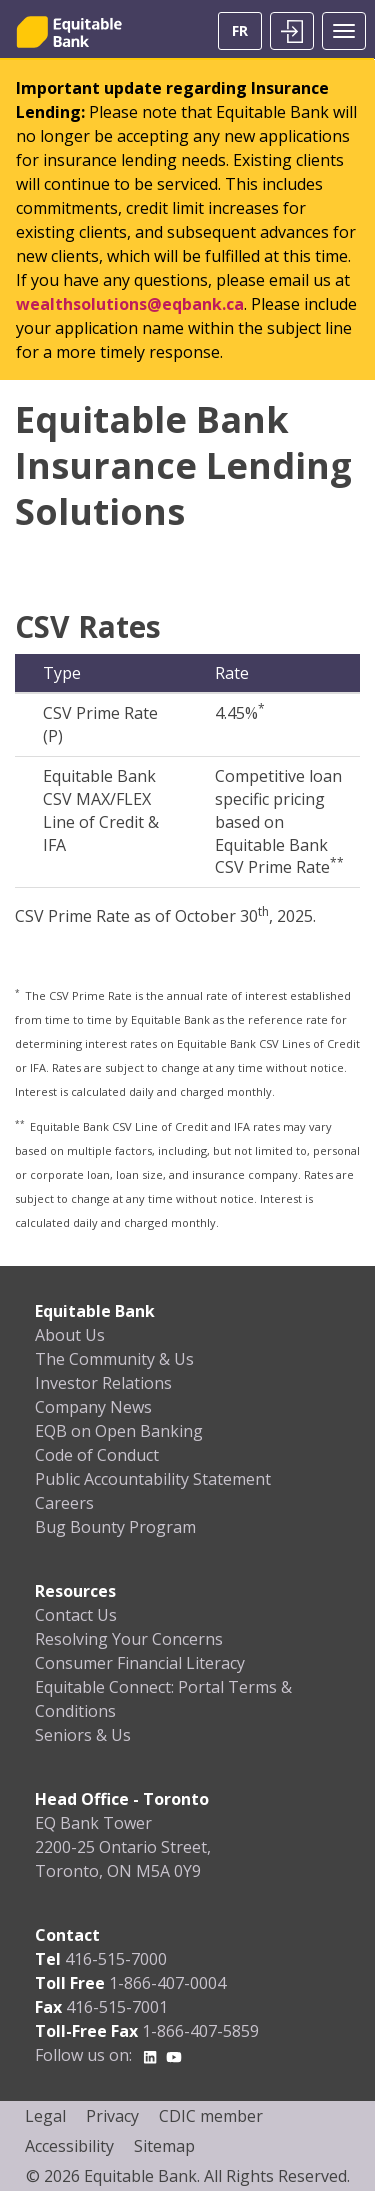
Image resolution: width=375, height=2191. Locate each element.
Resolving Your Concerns (129, 1639)
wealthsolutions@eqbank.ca (130, 304)
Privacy (112, 2116)
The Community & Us (114, 1359)
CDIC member (211, 2116)
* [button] (18, 992)
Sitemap (164, 2146)
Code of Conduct (97, 1455)
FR (240, 30)
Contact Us (76, 1615)
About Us (70, 1335)
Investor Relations (103, 1383)
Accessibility (69, 2146)
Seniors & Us (83, 1735)
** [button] (21, 1123)
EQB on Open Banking (119, 1431)
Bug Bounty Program (115, 1527)
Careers (64, 1503)
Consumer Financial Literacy (140, 1663)
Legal (45, 2116)
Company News (93, 1407)
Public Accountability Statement (153, 1479)
